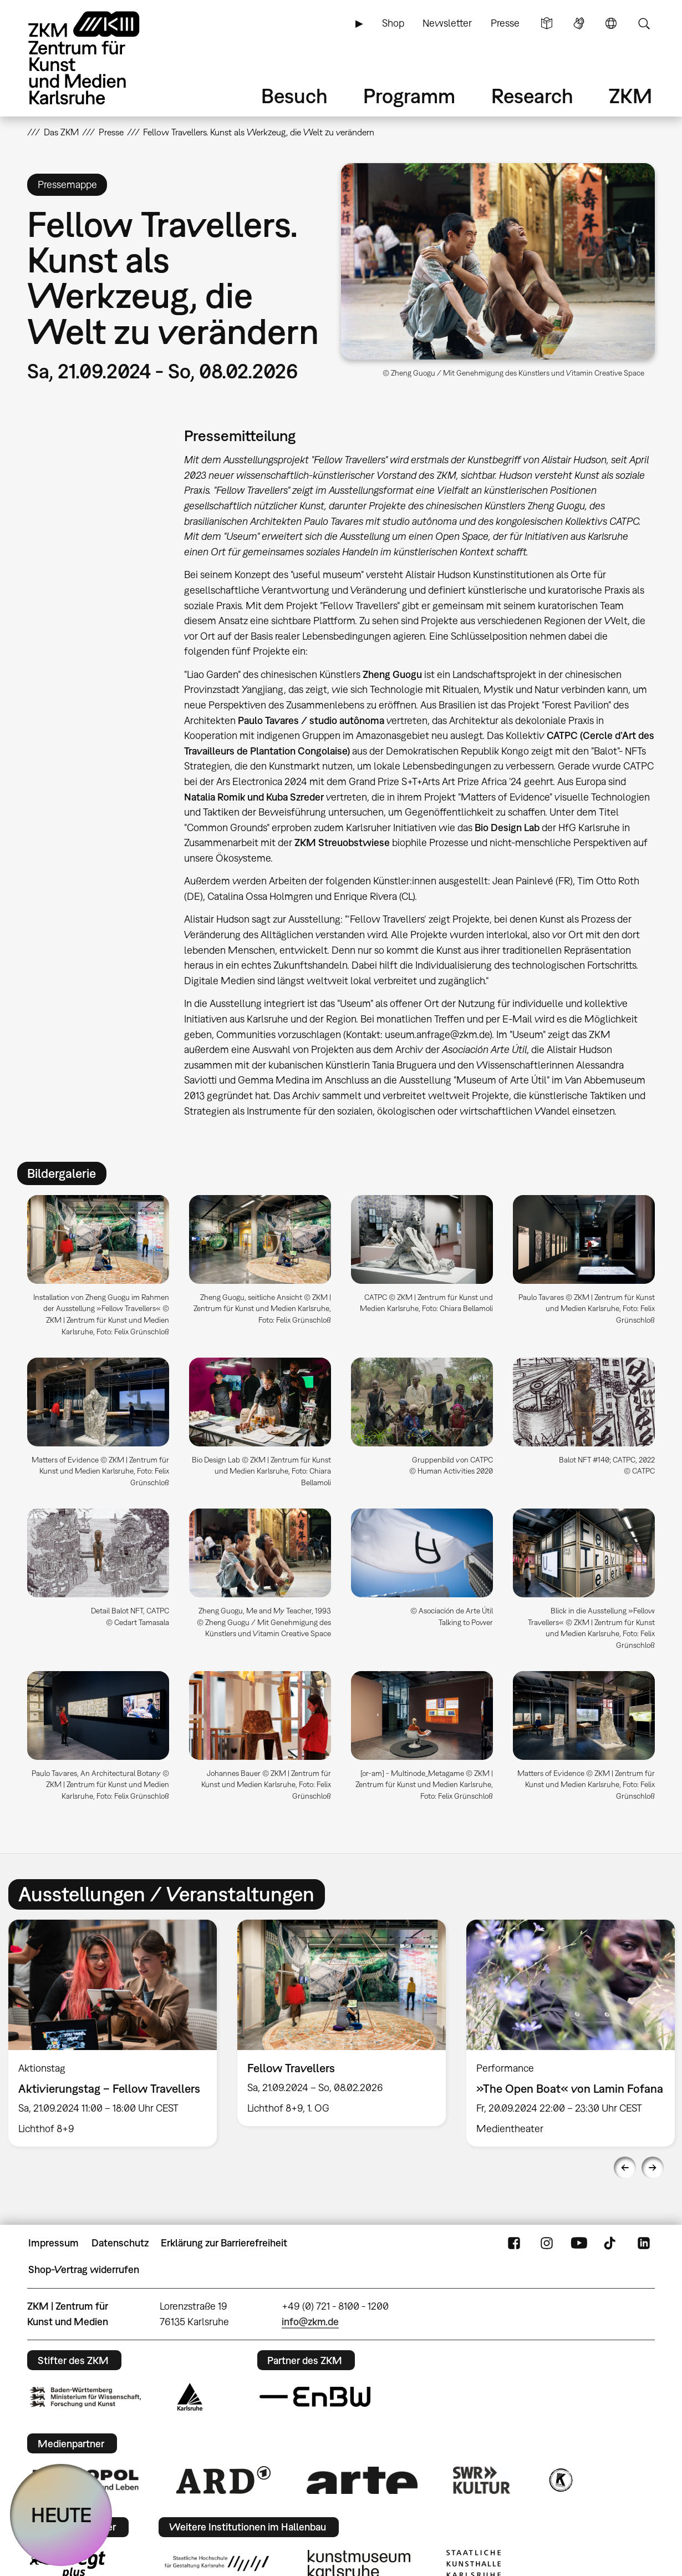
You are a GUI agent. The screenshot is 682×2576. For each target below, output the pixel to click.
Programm (409, 96)
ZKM (630, 96)
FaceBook (514, 2243)
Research (532, 96)
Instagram (547, 2243)
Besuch (294, 96)
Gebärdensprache (579, 23)
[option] (341, 2023)
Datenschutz (120, 2243)
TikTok (611, 2243)
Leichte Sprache (547, 23)
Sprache (611, 23)
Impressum (53, 2243)
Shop (393, 23)
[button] (498, 261)
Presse (505, 23)
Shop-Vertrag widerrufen (83, 2269)
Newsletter (447, 23)
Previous (625, 2168)
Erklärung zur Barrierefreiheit (224, 2243)
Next (653, 2168)
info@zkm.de (310, 2321)
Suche (644, 23)
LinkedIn (644, 2243)
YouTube (579, 2243)
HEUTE (61, 2515)
